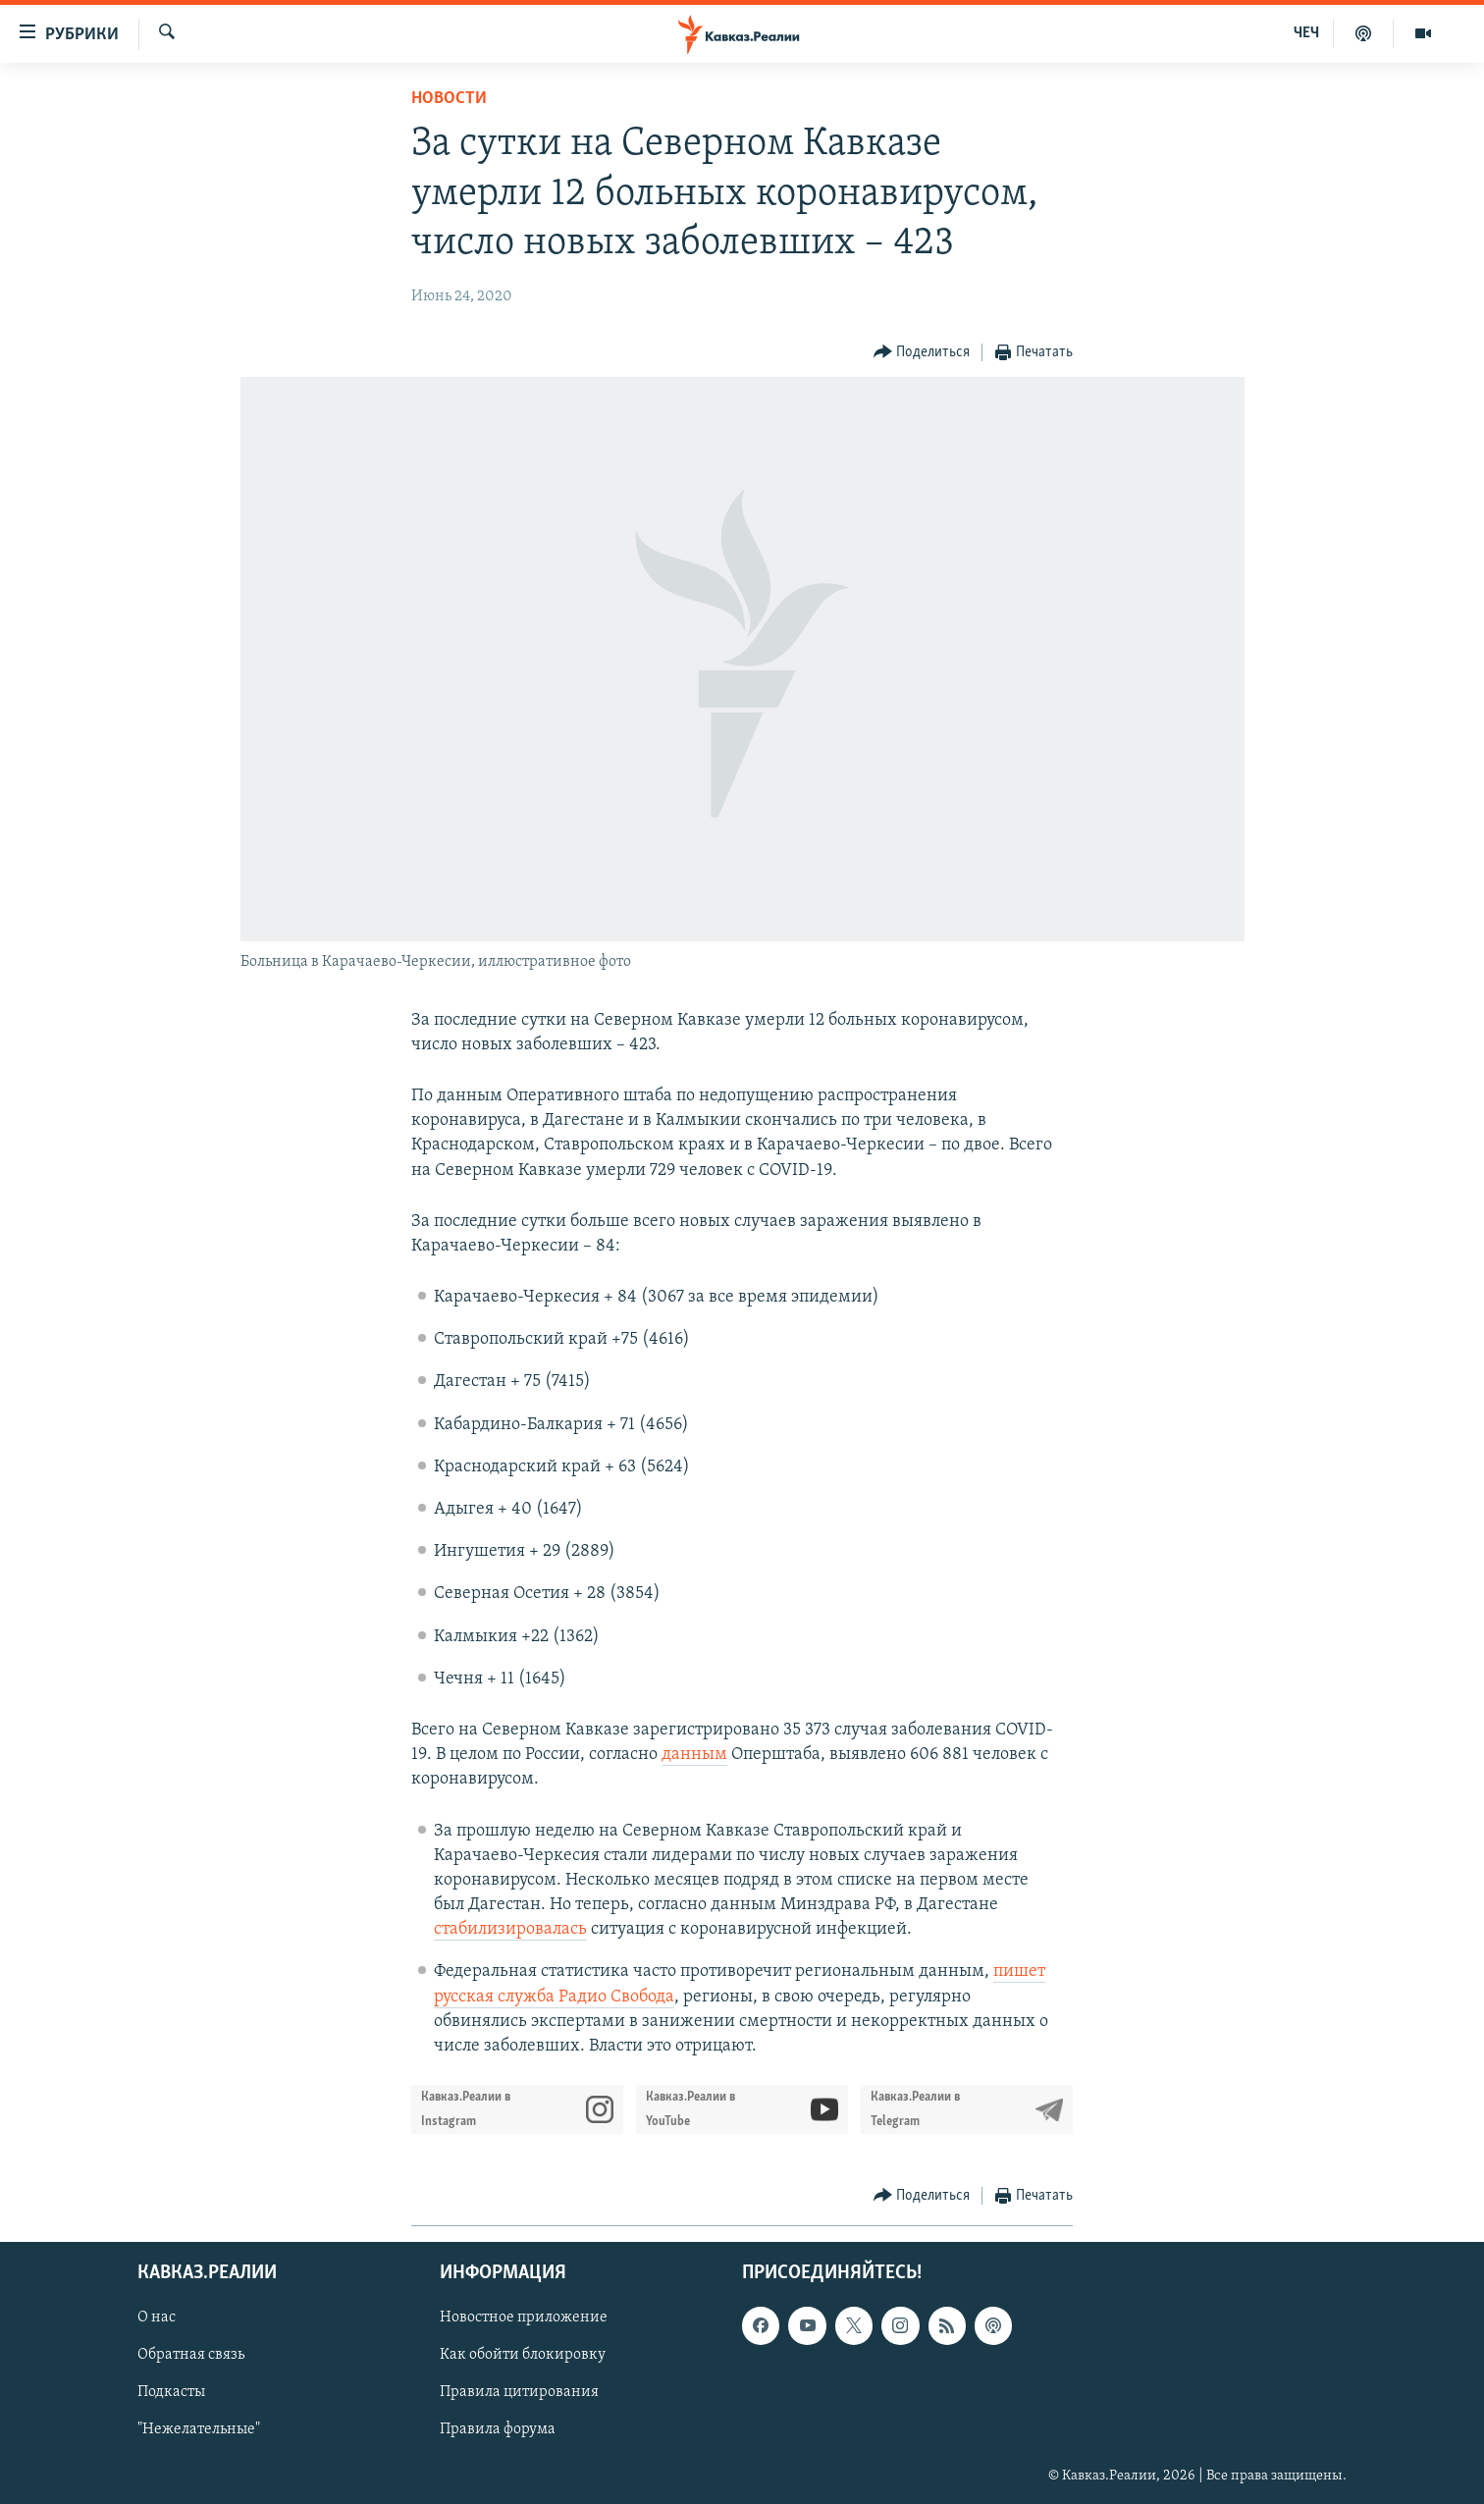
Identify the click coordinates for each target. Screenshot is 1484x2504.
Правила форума (498, 2430)
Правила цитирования (519, 2393)
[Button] (922, 353)
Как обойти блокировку (523, 2356)
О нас (156, 2318)
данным (694, 1754)
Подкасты (171, 2393)
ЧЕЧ (1306, 33)
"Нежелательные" (198, 2430)
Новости (449, 98)
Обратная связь (190, 2356)
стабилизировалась (510, 1929)
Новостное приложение (524, 2318)
